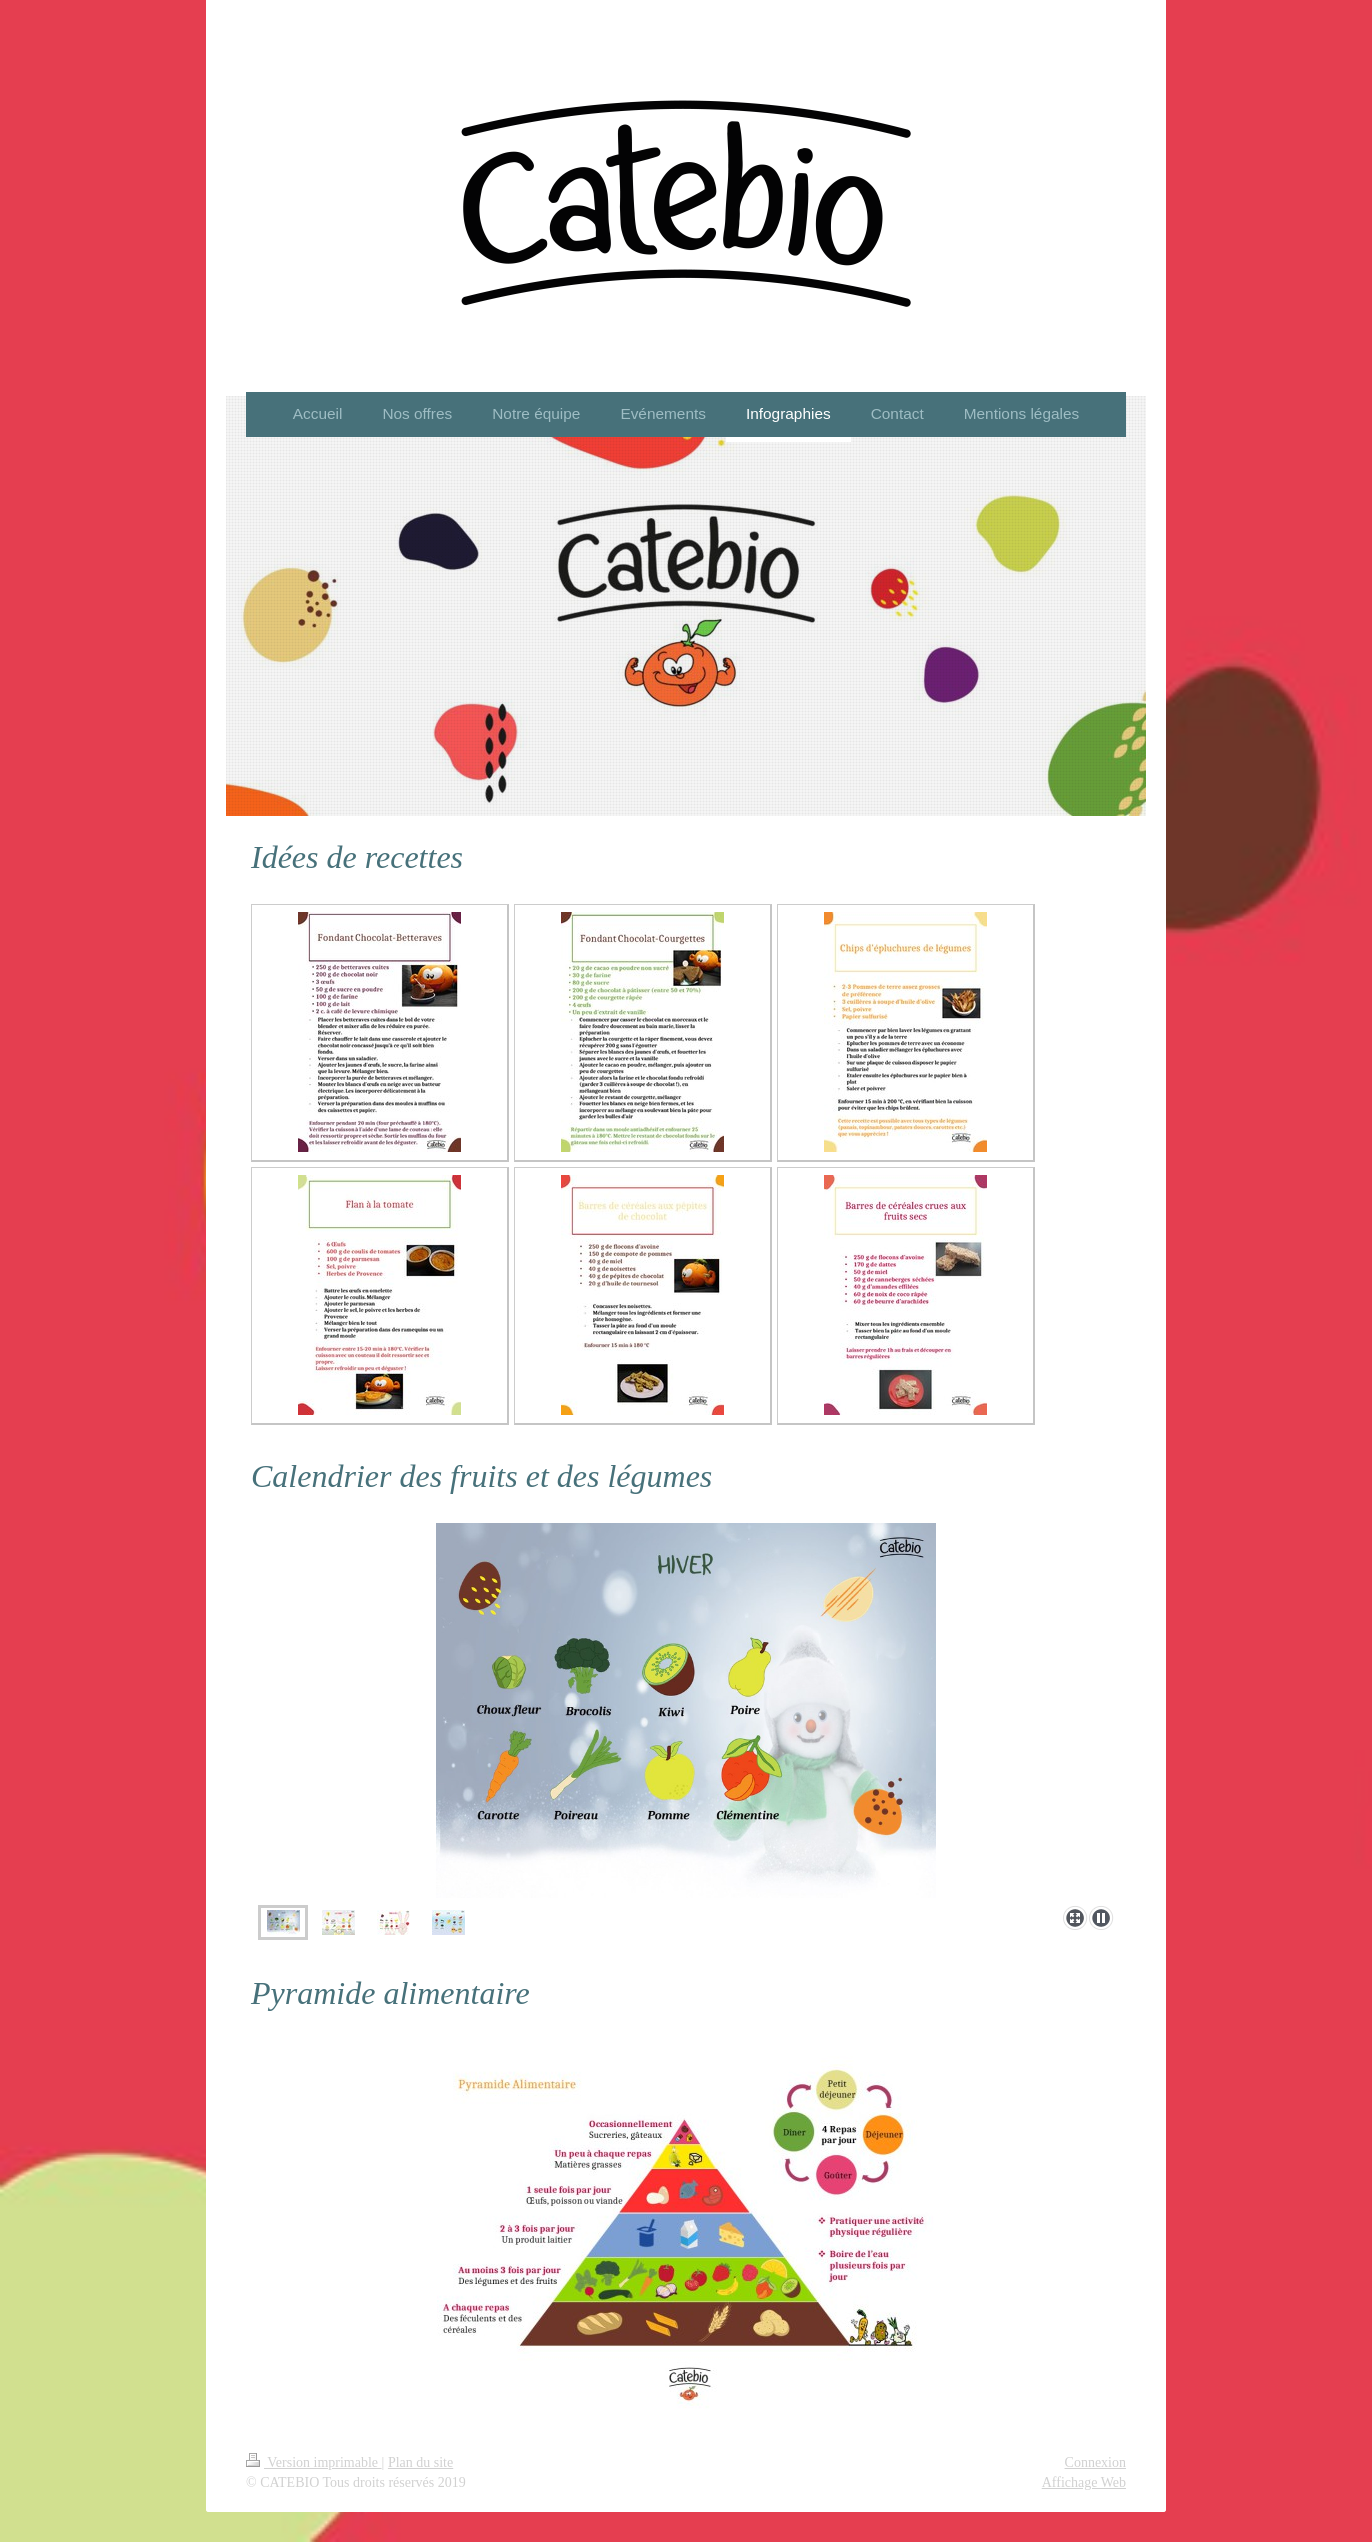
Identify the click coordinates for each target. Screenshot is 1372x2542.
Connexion (1095, 2462)
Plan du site (420, 2462)
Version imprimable (314, 2462)
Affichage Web (1084, 2482)
